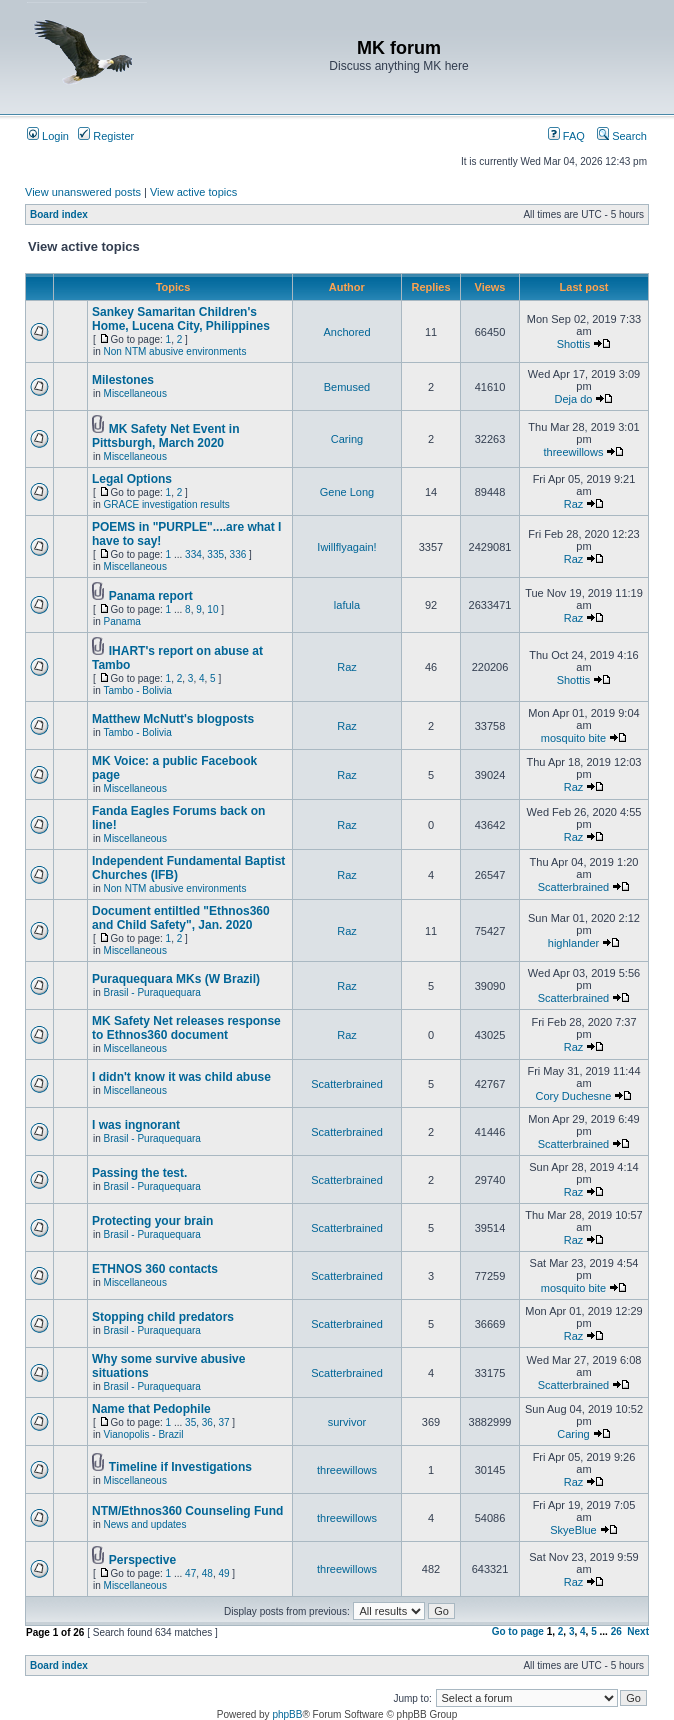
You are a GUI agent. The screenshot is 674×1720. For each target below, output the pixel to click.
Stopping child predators (163, 1317)
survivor (347, 1422)
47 (190, 1573)
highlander (573, 943)
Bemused (347, 387)
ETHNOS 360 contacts (155, 1269)
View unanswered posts (83, 192)
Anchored (346, 332)
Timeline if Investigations (180, 1467)
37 (223, 1422)
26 (616, 1631)
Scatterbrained (574, 887)
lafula (347, 605)
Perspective (142, 1560)
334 (193, 554)
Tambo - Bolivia (137, 690)
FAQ (566, 136)
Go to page (518, 1631)
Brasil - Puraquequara (152, 992)
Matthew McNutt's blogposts (173, 719)
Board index (59, 214)
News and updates (145, 1524)
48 (207, 1573)
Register (106, 136)
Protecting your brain (152, 1221)
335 (215, 554)
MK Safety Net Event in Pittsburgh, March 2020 (165, 436)
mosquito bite (573, 738)
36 (207, 1422)
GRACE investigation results (167, 504)
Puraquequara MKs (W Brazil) (176, 979)
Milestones (123, 380)
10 (212, 609)
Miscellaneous (135, 393)
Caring (347, 439)
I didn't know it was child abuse (181, 1077)
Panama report (151, 596)
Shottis (574, 344)
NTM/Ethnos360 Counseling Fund (187, 1511)
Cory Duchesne (574, 1096)
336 (238, 554)
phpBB (287, 1714)
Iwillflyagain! (346, 547)
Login (48, 136)
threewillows (574, 452)
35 (190, 1422)
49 (223, 1573)
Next (638, 1631)
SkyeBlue (573, 1530)
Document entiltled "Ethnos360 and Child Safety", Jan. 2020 (181, 918)
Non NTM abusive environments (175, 351)
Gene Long (347, 492)
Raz (574, 504)
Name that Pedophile (151, 1409)
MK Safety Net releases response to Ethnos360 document (186, 1028)
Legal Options (132, 479)
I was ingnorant (136, 1125)
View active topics (193, 192)
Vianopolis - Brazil (144, 1434)
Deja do (574, 399)
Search (622, 136)
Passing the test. (139, 1173)
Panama (122, 621)
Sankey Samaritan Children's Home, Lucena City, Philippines (181, 319)
